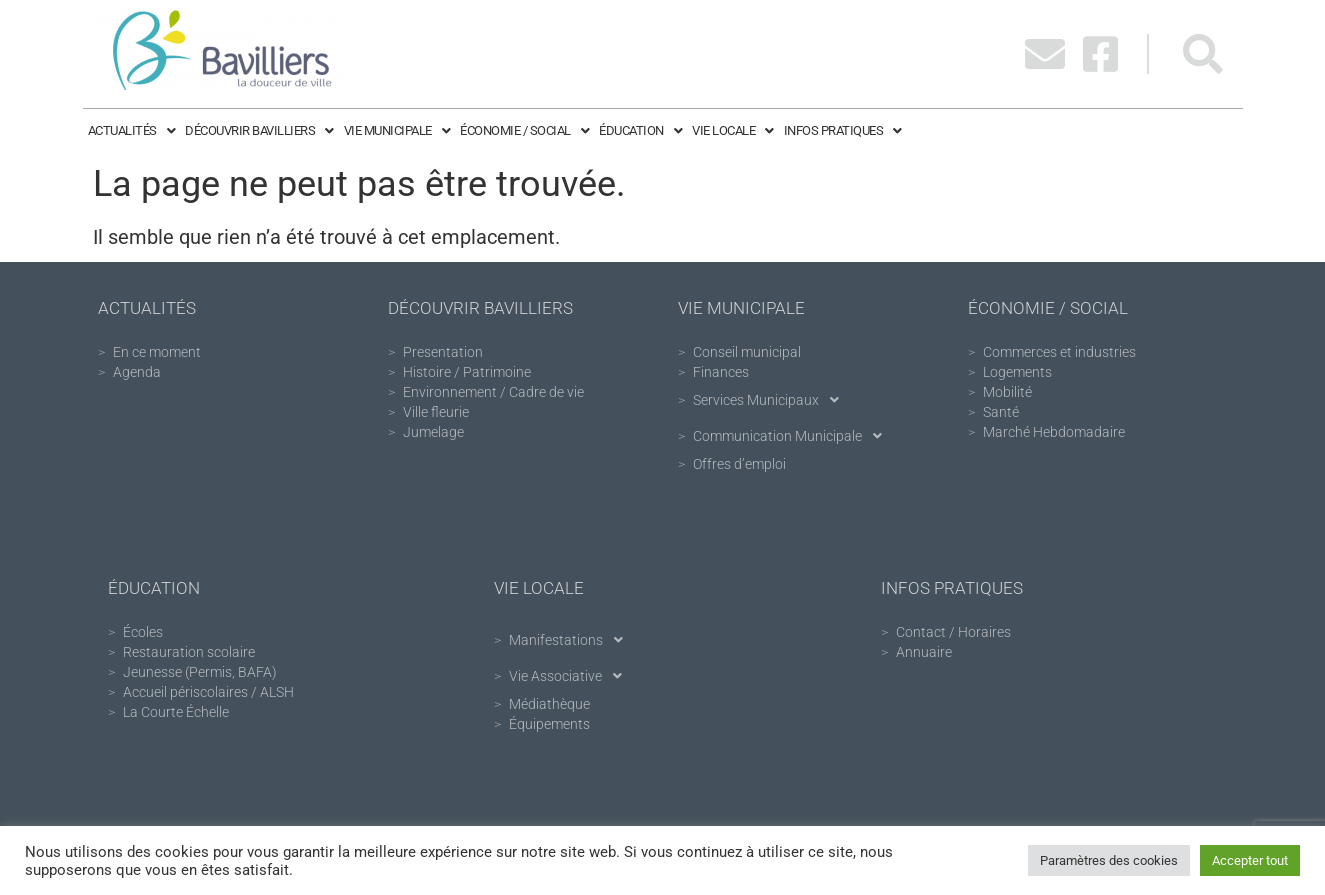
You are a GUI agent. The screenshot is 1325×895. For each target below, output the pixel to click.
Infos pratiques (843, 130)
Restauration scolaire (189, 652)
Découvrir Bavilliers (259, 130)
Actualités (132, 130)
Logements (1017, 372)
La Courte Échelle (176, 712)
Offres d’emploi (739, 464)
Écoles (143, 632)
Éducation (640, 130)
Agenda (137, 372)
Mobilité (1007, 392)
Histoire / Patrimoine (467, 372)
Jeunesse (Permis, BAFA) (200, 672)
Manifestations (571, 640)
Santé (1001, 412)
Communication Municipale (793, 436)
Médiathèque (549, 704)
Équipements (549, 724)
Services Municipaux (771, 400)
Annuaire (924, 652)
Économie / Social (524, 130)
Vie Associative (571, 676)
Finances (721, 372)
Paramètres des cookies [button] (1109, 860)
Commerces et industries (1059, 352)
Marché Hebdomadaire (1054, 432)
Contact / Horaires (953, 632)
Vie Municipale (397, 130)
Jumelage (433, 432)
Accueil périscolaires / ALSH (208, 692)
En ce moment (157, 352)
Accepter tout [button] (1250, 860)
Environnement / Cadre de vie (493, 392)
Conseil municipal (747, 352)
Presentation (443, 352)
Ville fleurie (436, 412)
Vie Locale (733, 130)
